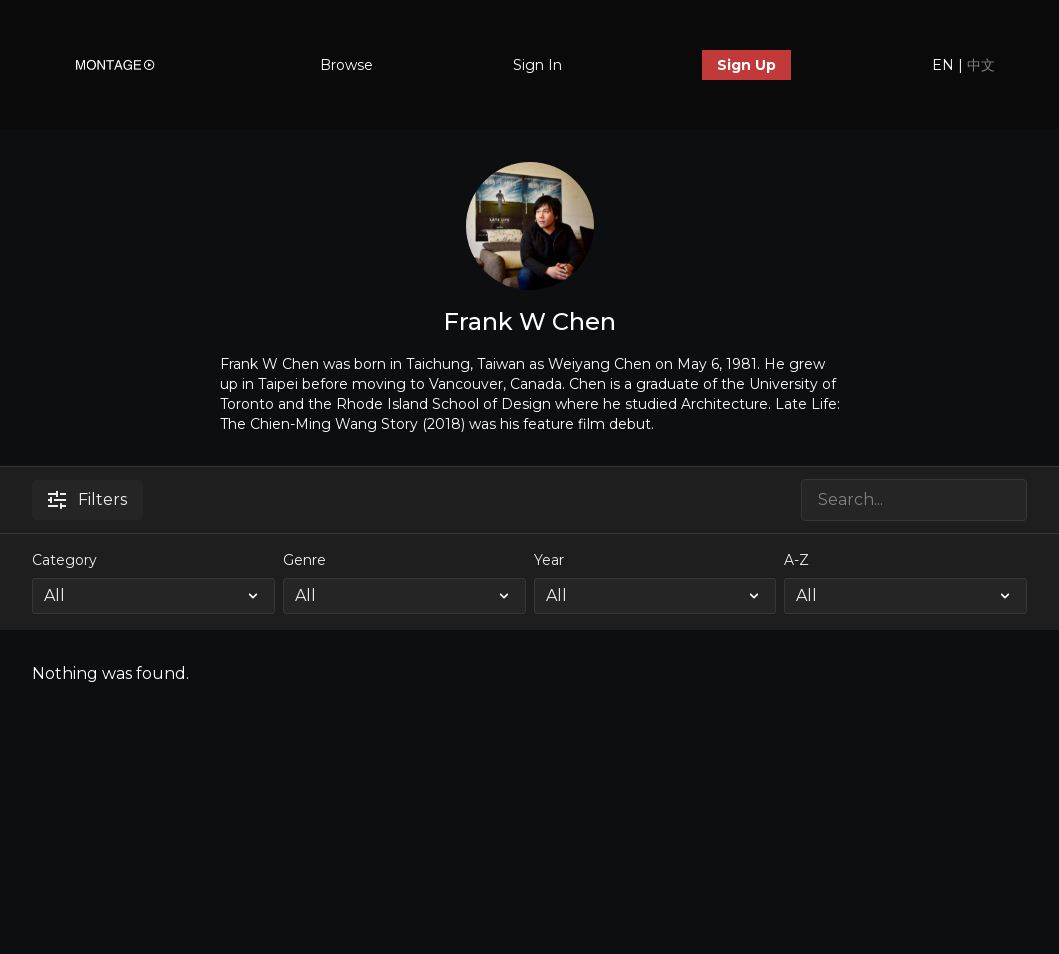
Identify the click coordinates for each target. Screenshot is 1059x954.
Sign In (537, 65)
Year (549, 560)
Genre (304, 560)
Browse (346, 65)
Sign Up (746, 65)
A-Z (796, 560)
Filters (87, 499)
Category (64, 560)
